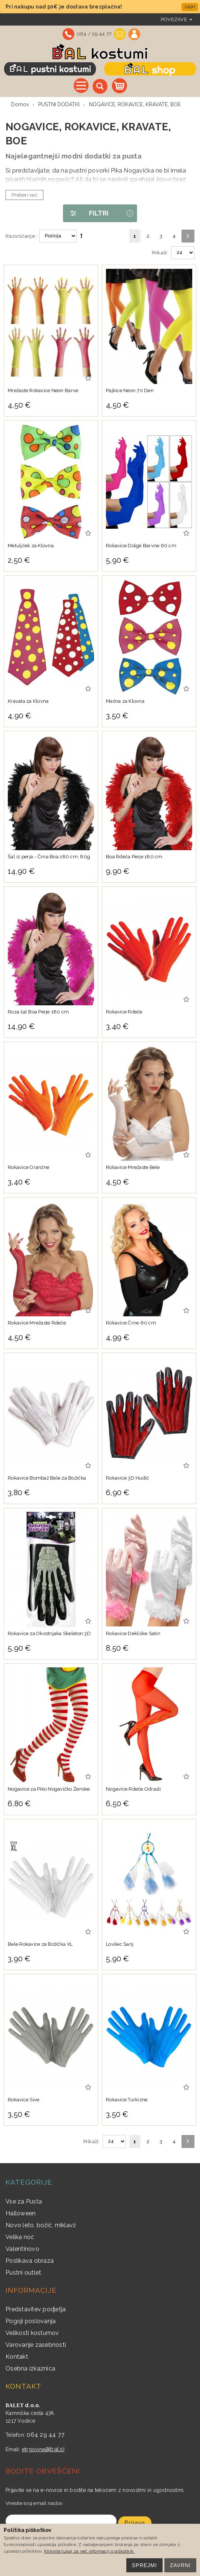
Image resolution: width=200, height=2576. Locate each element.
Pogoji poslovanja (31, 2321)
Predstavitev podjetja (36, 2309)
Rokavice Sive (23, 2099)
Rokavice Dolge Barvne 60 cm (141, 545)
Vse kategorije (81, 85)
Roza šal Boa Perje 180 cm (38, 1012)
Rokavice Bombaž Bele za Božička (47, 1478)
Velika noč (20, 2237)
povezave (174, 19)
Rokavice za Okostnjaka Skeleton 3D (49, 1633)
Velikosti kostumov (32, 2332)
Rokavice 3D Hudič (127, 1478)
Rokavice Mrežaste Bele (133, 1167)
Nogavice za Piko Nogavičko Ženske (49, 1789)
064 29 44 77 (45, 2434)
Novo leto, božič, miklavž (41, 2225)
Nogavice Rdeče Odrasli (133, 1789)
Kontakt (17, 2356)
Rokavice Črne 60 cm (131, 1323)
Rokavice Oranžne (28, 1167)
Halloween (21, 2213)
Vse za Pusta (24, 2201)
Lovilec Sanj (119, 1944)
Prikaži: (160, 252)
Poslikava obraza (30, 2260)
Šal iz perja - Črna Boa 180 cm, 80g (49, 856)
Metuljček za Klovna (31, 545)
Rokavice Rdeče (124, 1012)
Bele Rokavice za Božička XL (40, 1944)
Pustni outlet (23, 2272)
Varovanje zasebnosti (36, 2344)
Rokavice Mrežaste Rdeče (37, 1323)
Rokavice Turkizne (126, 2099)
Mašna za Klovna (125, 701)
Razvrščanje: (21, 236)
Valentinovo (22, 2248)
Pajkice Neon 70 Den (130, 390)
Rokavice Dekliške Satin (133, 1633)
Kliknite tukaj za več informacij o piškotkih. (89, 2551)
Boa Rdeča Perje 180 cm (134, 856)
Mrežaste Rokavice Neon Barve (43, 390)
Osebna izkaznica (30, 2368)
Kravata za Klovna (28, 701)
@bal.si (54, 2449)
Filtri (86, 213)
